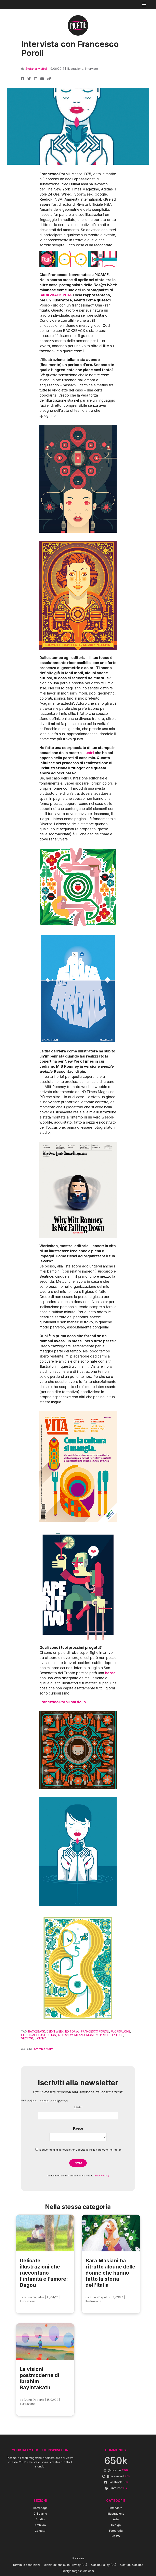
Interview (65, 2035)
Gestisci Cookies (131, 2564)
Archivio (40, 2525)
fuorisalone (120, 2031)
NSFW (116, 2536)
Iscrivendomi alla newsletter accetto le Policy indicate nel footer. (80, 2149)
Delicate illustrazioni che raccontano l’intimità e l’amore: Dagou (44, 2273)
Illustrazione (75, 69)
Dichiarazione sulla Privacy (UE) (65, 2564)
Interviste (91, 69)
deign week (55, 2031)
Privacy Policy (101, 2175)
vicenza (41, 2038)
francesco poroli (95, 2031)
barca (110, 1673)
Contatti (40, 2530)
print (104, 2035)
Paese (78, 2128)
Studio (40, 2519)
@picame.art (118, 2476)
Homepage (40, 2508)
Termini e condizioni (26, 2564)
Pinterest (118, 2488)
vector (27, 2038)
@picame (118, 2470)
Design (116, 2525)
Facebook (118, 2482)
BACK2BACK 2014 (55, 295)
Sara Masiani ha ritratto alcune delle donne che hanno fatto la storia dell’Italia (110, 2273)
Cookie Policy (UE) (103, 2564)
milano (79, 2035)
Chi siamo (40, 2513)
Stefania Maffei (36, 69)
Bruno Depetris (34, 2297)
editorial (72, 2031)
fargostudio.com (83, 2571)
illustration (46, 2035)
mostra (92, 2035)
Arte (116, 2519)
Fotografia (116, 2530)
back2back (36, 2031)
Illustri (88, 753)
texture (116, 2035)
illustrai (28, 2035)
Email (78, 2107)
